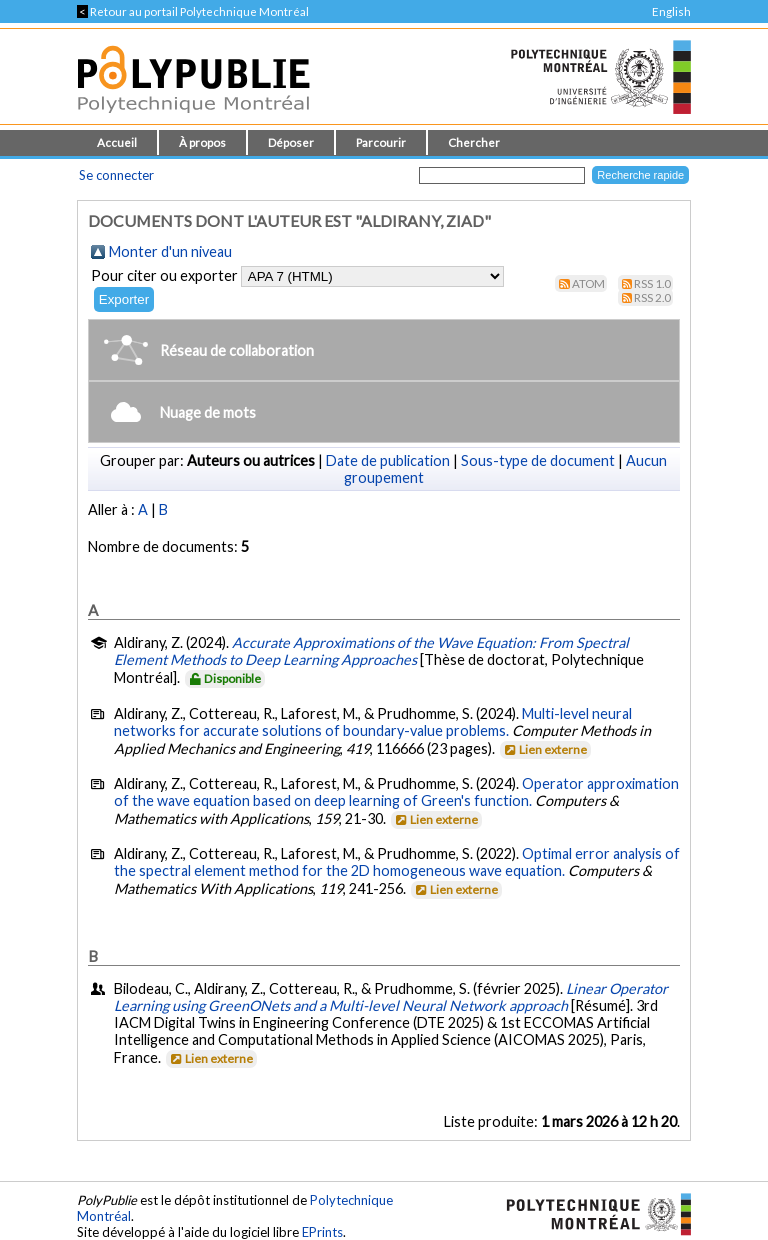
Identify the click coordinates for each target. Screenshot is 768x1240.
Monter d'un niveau (170, 251)
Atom (588, 283)
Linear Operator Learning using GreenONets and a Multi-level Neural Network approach (391, 997)
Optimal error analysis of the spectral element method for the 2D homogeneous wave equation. (397, 862)
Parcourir (381, 142)
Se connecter (116, 175)
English (671, 11)
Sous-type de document (538, 460)
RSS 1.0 (652, 283)
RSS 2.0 (652, 297)
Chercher (474, 142)
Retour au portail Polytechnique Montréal (193, 11)
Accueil (117, 142)
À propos (202, 142)
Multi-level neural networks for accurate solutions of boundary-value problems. (373, 722)
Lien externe (544, 749)
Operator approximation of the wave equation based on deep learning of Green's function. (396, 792)
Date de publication (388, 460)
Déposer (291, 142)
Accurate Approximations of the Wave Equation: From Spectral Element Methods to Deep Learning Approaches (371, 651)
